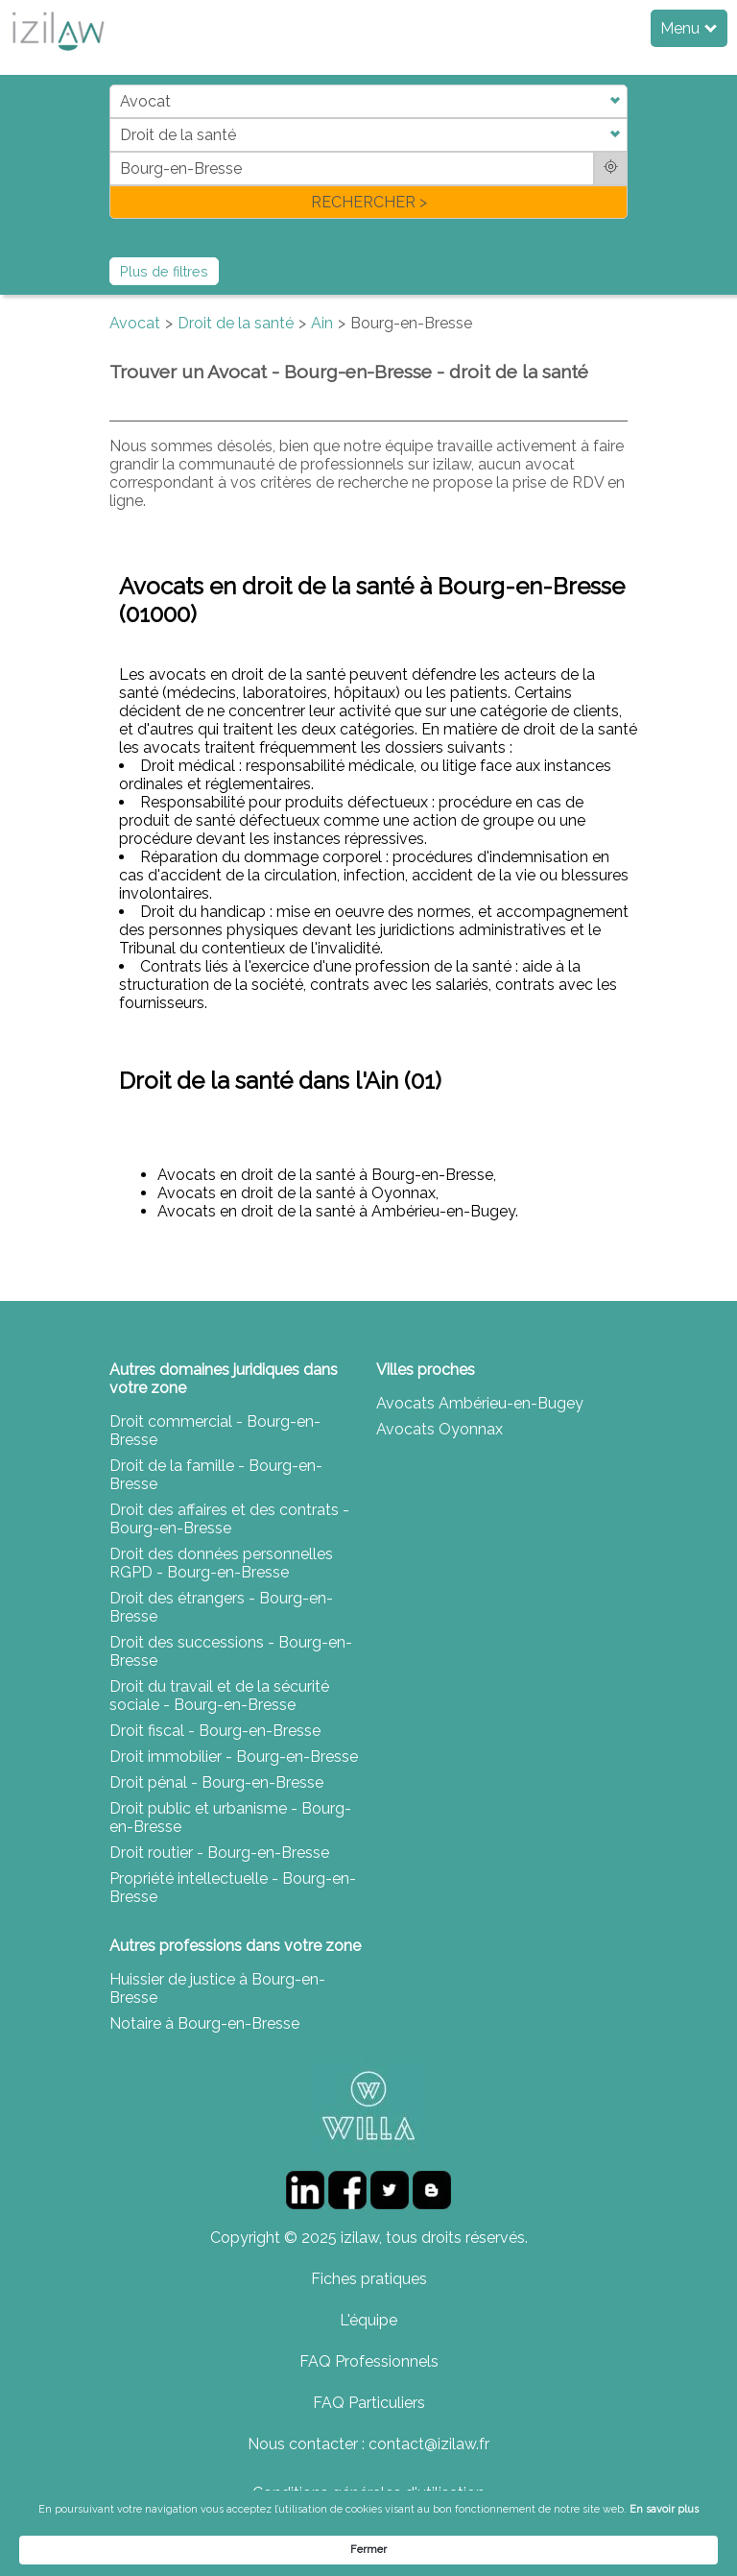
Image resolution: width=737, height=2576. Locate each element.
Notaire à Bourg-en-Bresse (204, 2023)
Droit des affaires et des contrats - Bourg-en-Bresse (229, 1519)
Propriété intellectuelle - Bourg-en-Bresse (232, 1887)
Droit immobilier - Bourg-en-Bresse (233, 1756)
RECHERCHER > (369, 202)
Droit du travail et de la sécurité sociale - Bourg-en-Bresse (219, 1695)
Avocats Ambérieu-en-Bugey (479, 1403)
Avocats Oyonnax (439, 1429)
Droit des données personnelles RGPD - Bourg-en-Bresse (221, 1563)
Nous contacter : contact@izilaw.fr (368, 2444)
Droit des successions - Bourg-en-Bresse (230, 1651)
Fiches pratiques (369, 2279)
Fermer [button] (642, 2541)
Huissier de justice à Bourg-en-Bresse (217, 1988)
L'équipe (368, 2320)
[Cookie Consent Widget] (368, 2542)
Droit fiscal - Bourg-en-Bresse (215, 1730)
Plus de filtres (164, 271)
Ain (322, 323)
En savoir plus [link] (167, 2548)
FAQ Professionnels (369, 2361)
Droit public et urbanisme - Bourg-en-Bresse (230, 1817)
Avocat (134, 323)
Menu (688, 28)
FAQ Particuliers (369, 2403)
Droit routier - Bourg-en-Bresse (219, 1852)
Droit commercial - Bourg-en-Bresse (215, 1430)
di (115, 151)
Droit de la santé (236, 323)
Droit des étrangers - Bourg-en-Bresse (221, 1607)
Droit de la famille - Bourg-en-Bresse (215, 1475)
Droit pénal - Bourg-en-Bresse (216, 1782)
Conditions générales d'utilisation (368, 2493)
